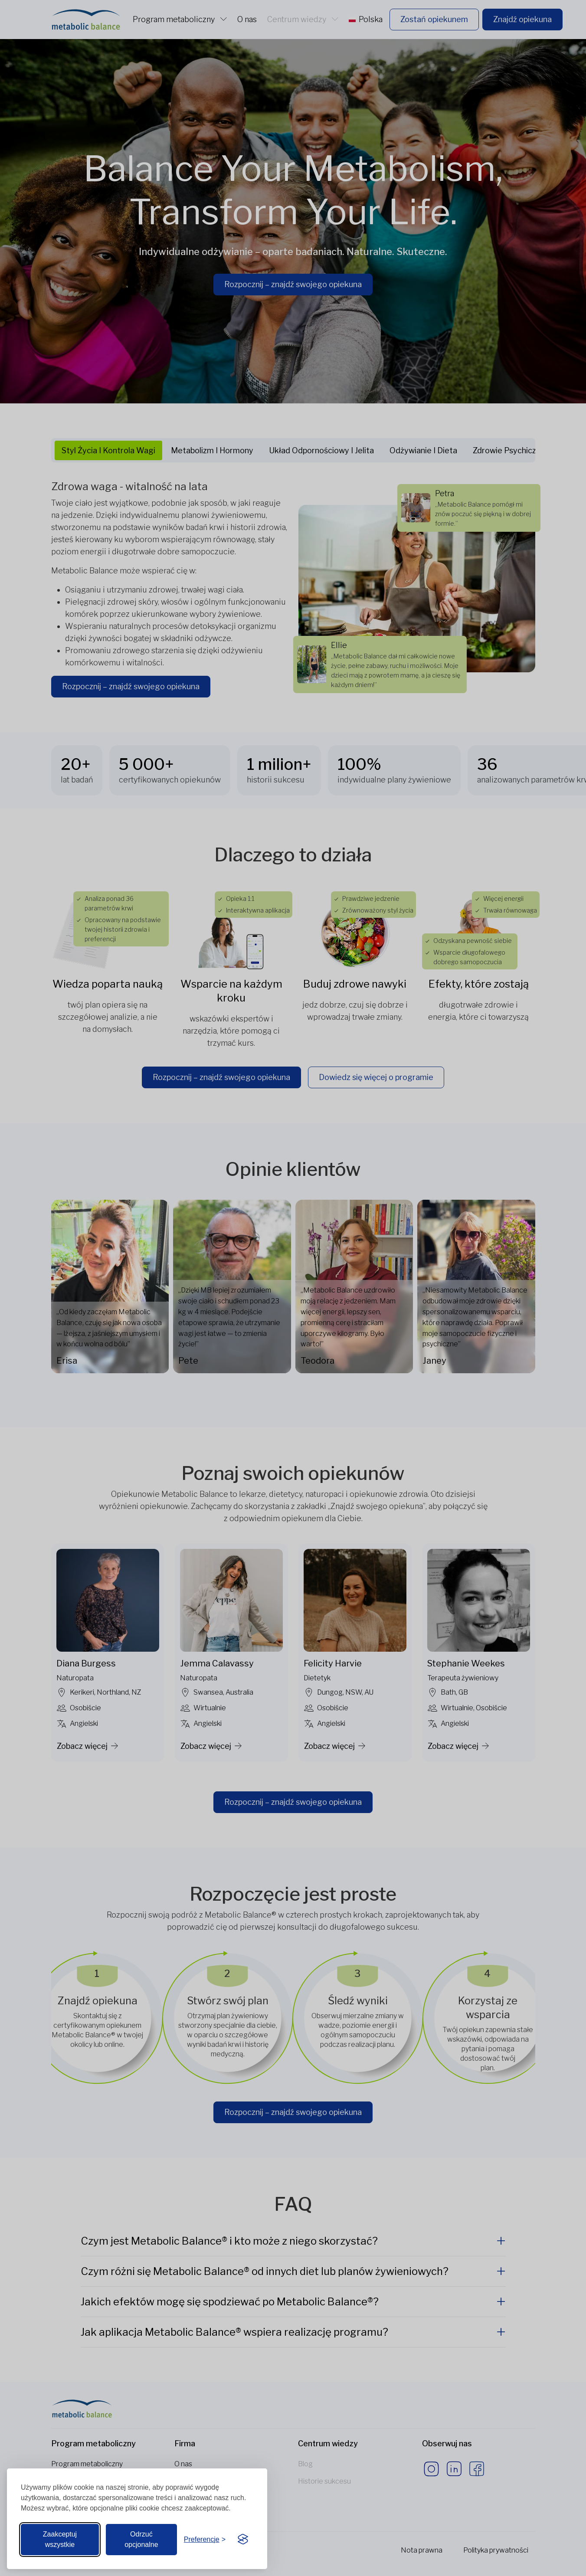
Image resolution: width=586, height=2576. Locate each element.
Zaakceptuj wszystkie (60, 2539)
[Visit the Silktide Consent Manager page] (242, 2539)
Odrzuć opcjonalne (141, 2539)
